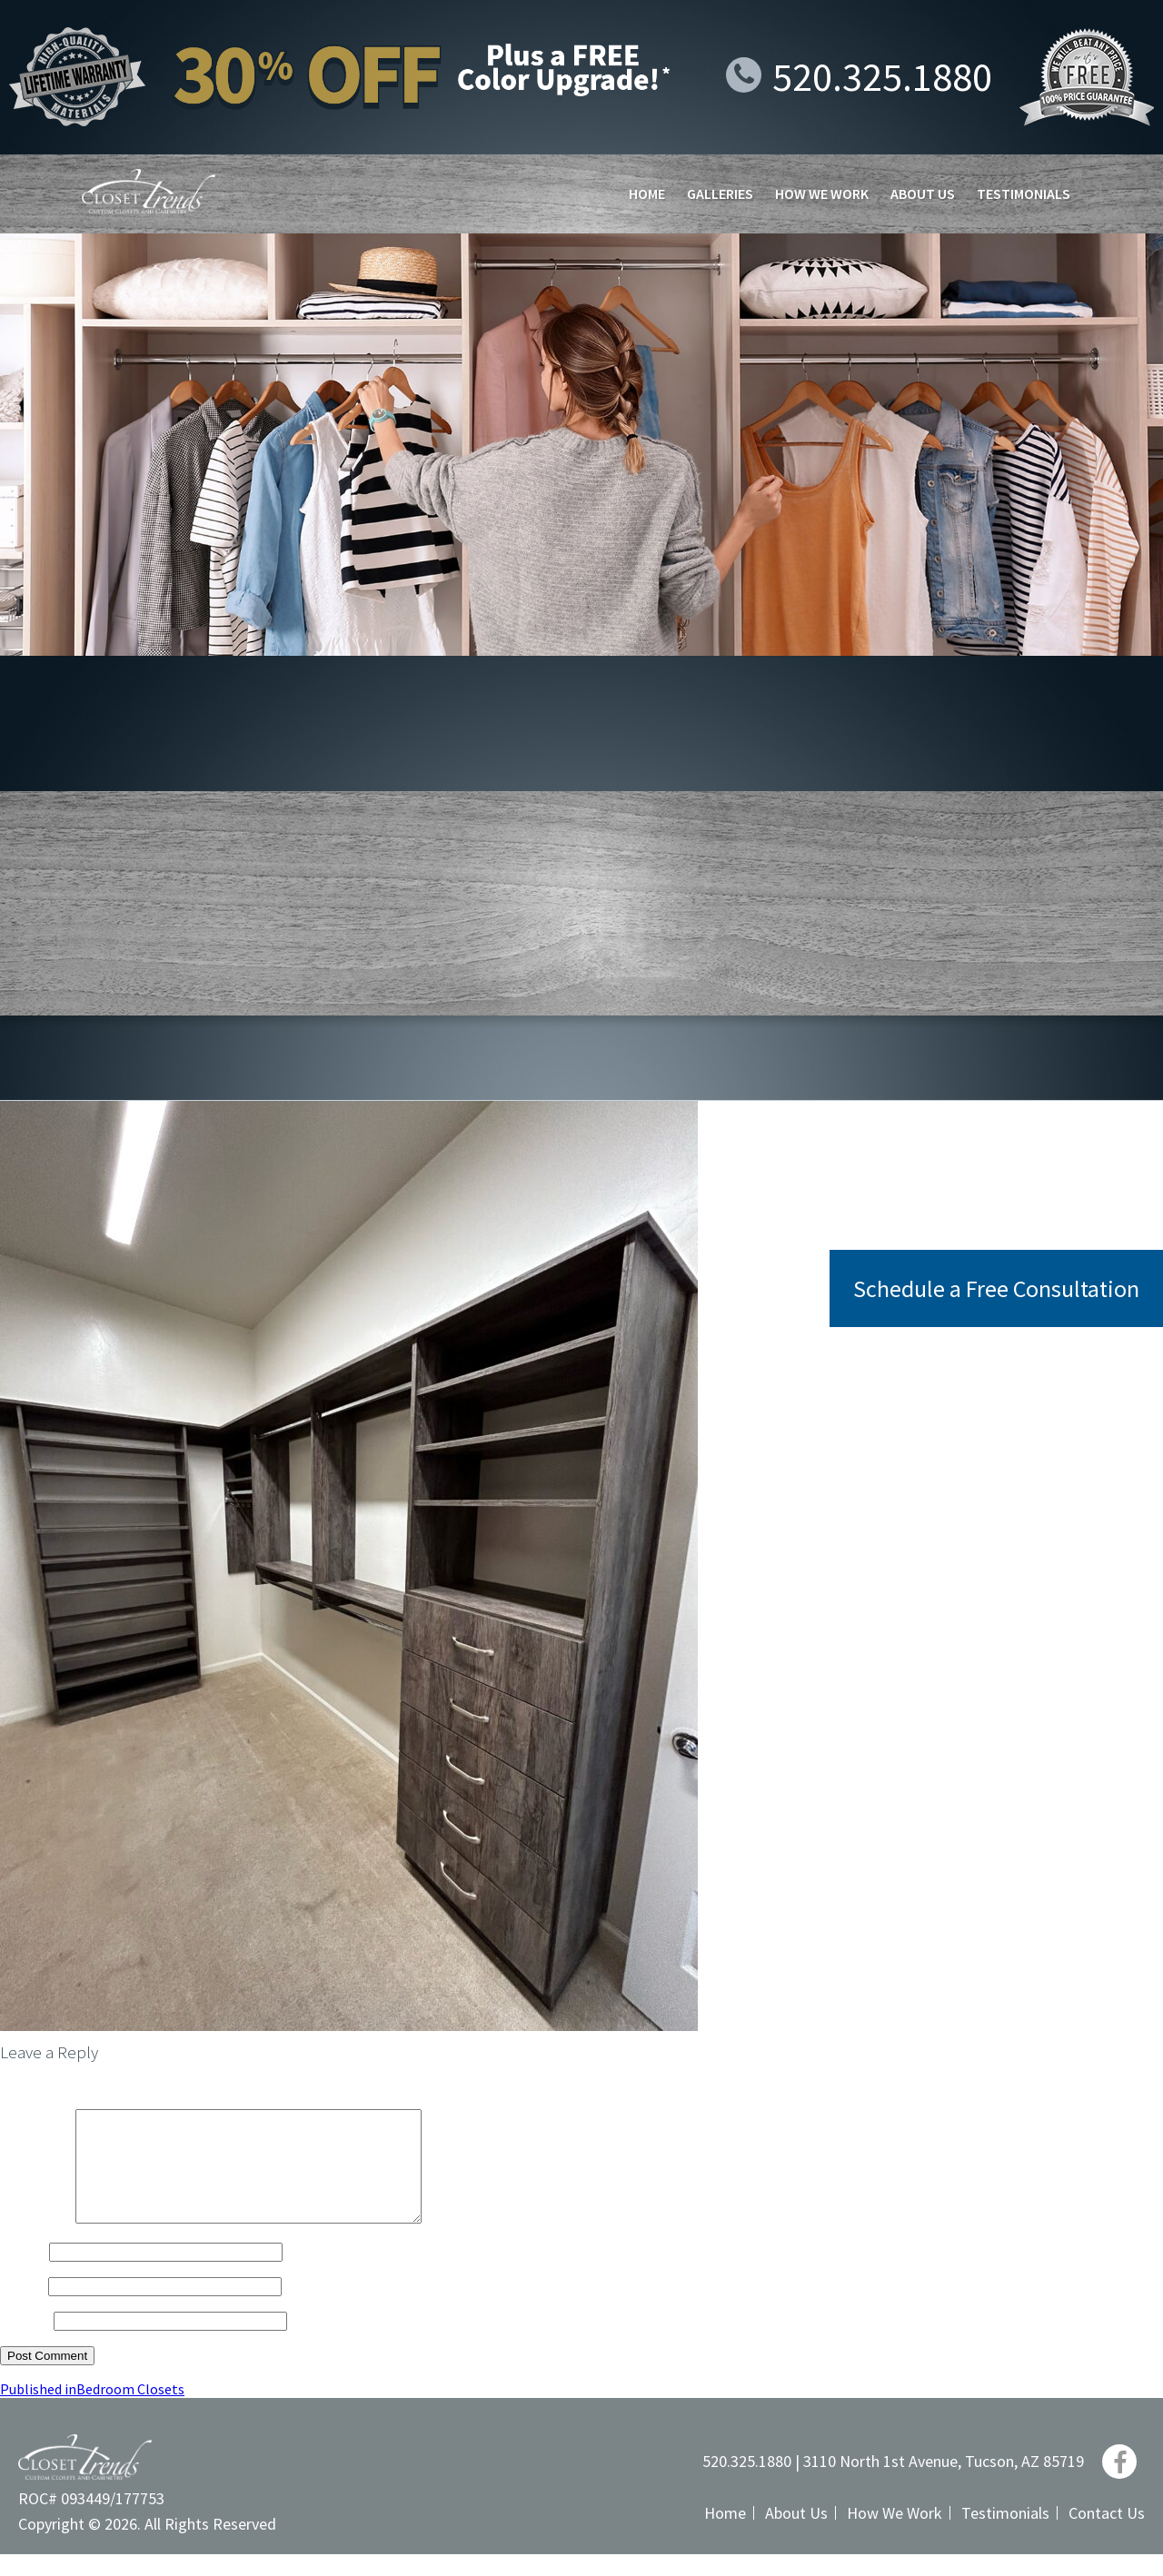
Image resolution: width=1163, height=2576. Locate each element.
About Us (922, 193)
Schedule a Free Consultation (996, 1288)
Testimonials (1023, 193)
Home (647, 193)
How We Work (822, 193)
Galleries (720, 193)
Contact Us (1107, 2534)
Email (22, 2307)
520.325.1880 (859, 77)
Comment (36, 2240)
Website (25, 2342)
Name (23, 2273)
